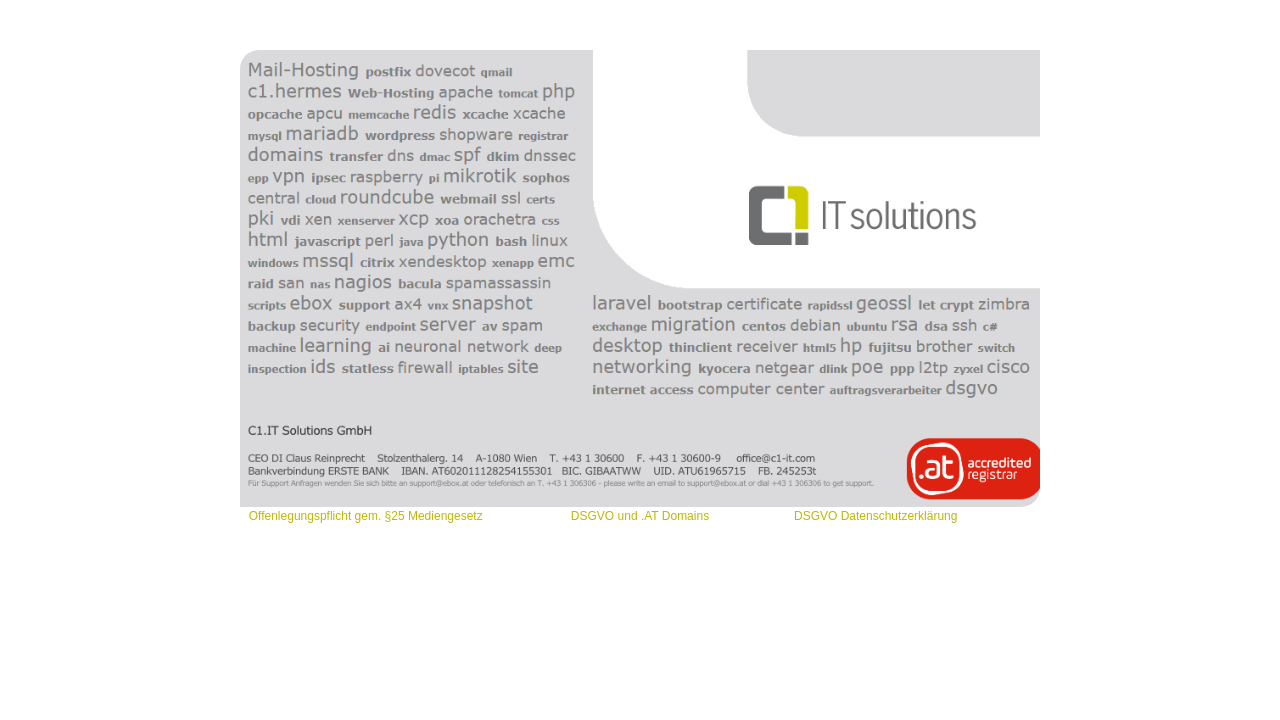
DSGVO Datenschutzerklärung (875, 516)
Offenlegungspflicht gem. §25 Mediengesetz (367, 516)
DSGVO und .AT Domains (640, 516)
